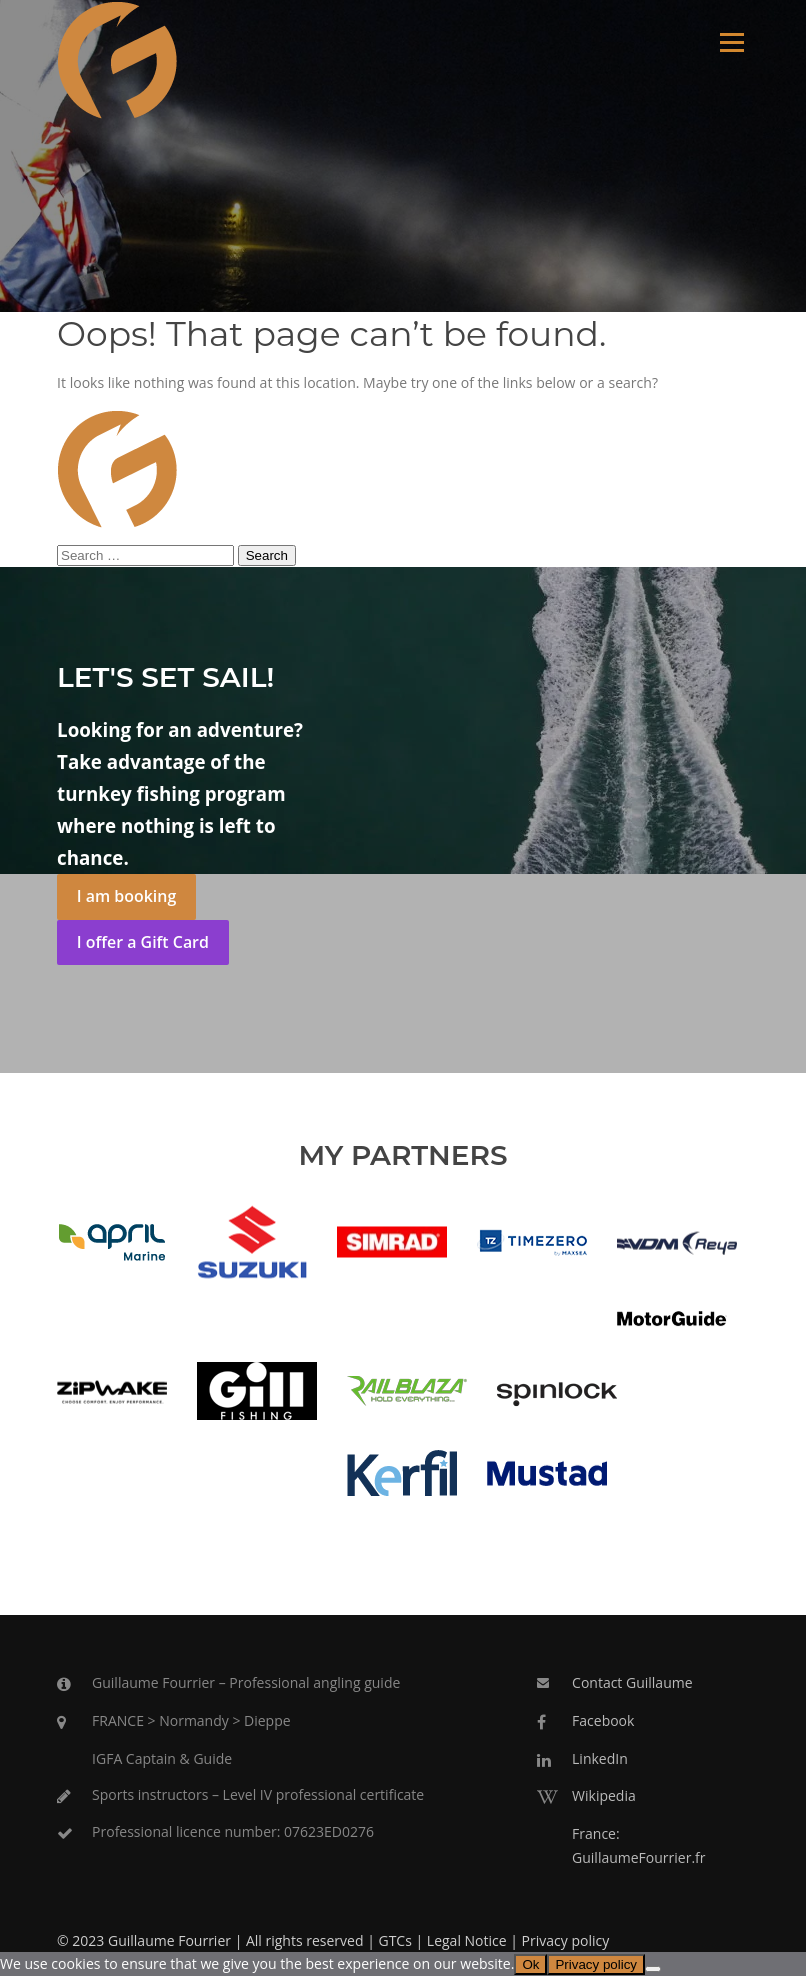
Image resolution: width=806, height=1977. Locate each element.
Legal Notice (467, 1941)
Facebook (603, 1721)
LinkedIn (600, 1759)
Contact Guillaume (632, 1683)
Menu (731, 42)
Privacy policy (566, 1941)
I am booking (126, 897)
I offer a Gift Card (143, 943)
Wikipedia (604, 1796)
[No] (653, 1970)
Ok (530, 1965)
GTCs (394, 1941)
